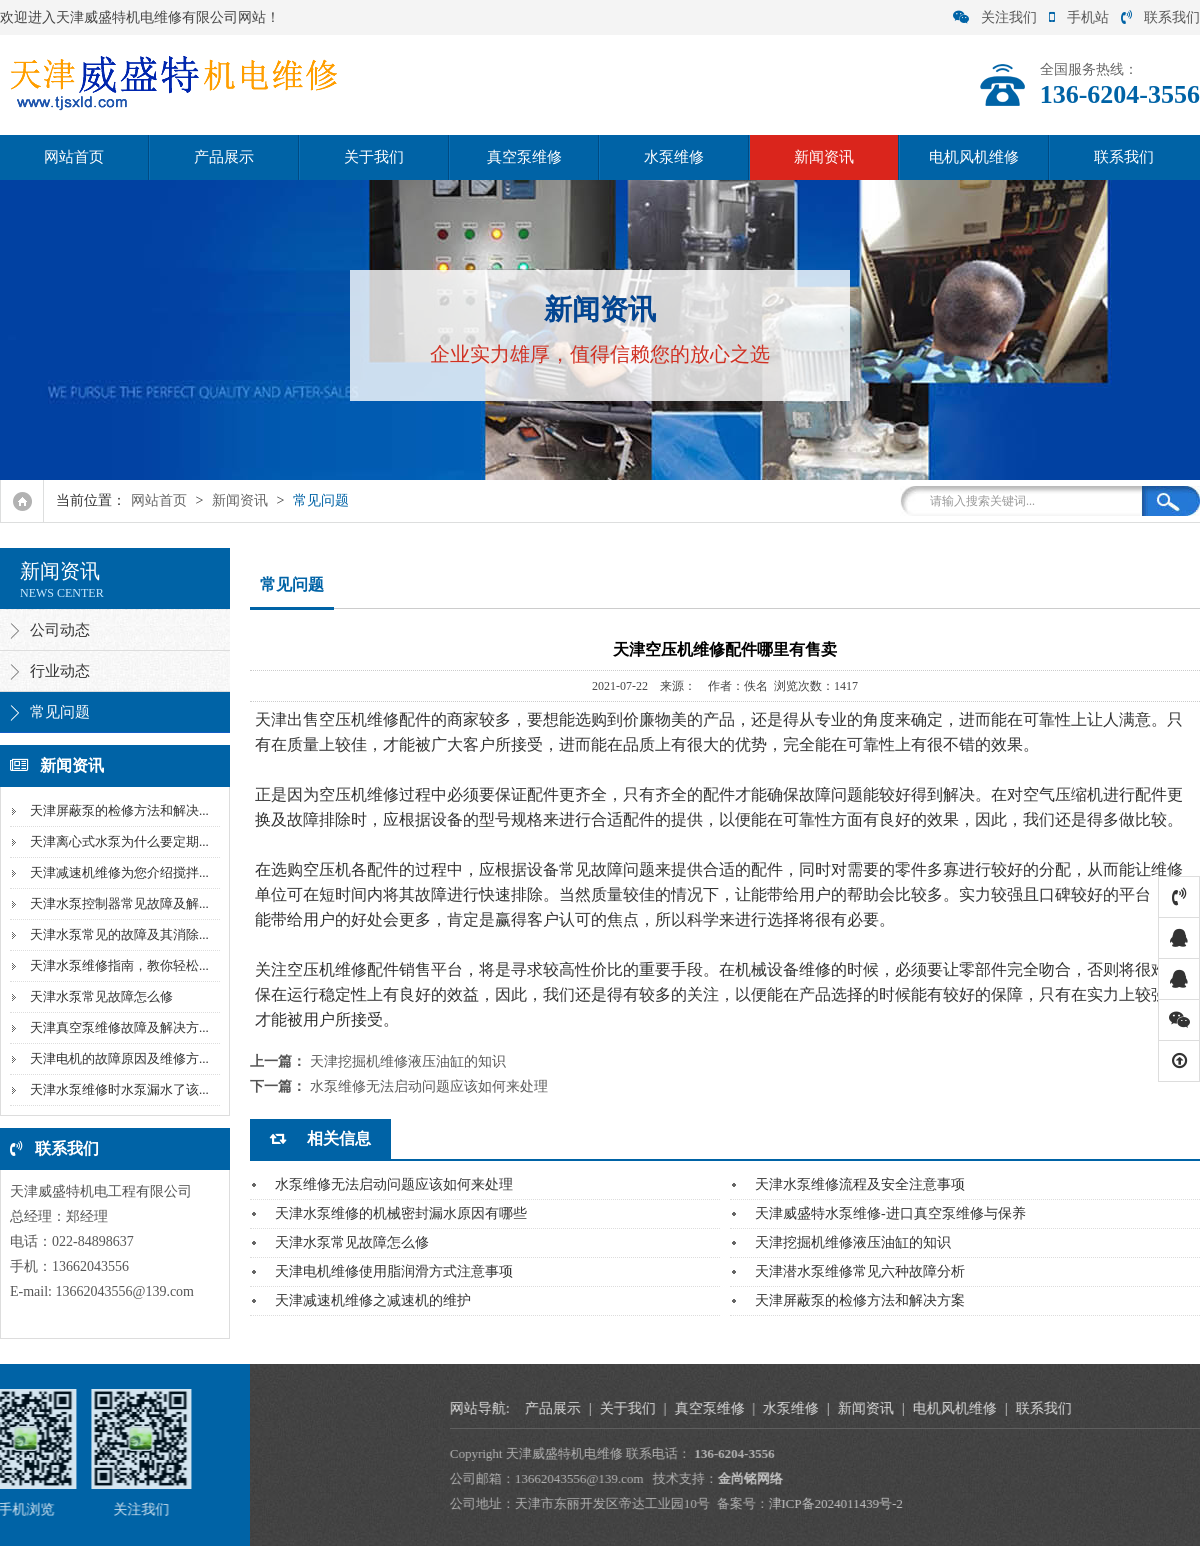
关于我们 (374, 157)
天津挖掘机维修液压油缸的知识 (408, 1061)
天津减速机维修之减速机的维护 (373, 1300)
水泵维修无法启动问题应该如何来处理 (429, 1086)
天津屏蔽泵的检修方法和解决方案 (860, 1300)
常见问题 (321, 500)
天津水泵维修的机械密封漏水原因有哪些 (401, 1213)
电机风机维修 (974, 157)
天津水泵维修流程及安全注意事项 (860, 1184)
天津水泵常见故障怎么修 (352, 1242)
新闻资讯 (824, 157)
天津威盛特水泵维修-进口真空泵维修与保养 (890, 1213)
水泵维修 (674, 157)
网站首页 (74, 157)
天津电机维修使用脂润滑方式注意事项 (394, 1271)
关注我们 (995, 17)
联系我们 (1160, 17)
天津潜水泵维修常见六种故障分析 (860, 1271)
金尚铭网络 (1133, 1478)
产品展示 (224, 157)
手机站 (1079, 17)
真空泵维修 (524, 157)
